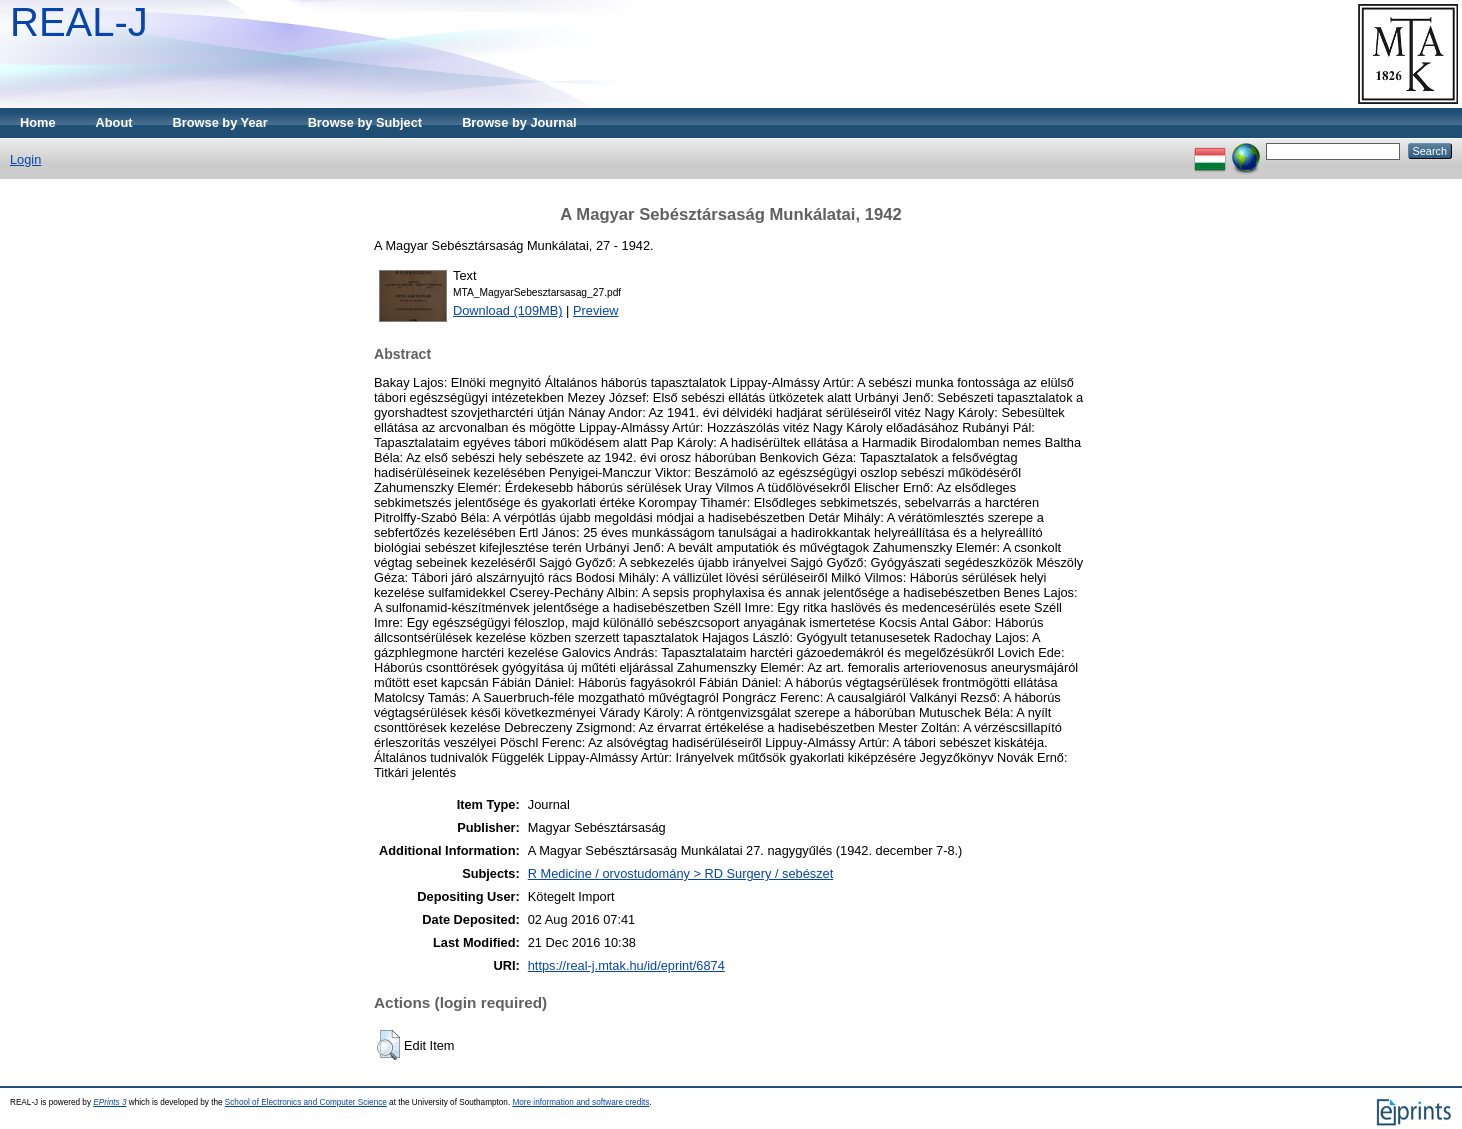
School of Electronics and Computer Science (306, 1102)
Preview (596, 310)
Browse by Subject (365, 122)
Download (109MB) (508, 310)
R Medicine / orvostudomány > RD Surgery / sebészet (680, 873)
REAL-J (79, 22)
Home (38, 122)
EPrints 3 (109, 1102)
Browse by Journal (519, 122)
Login (25, 159)
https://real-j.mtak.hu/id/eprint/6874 (626, 965)
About (114, 122)
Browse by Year (220, 122)
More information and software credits (580, 1102)
